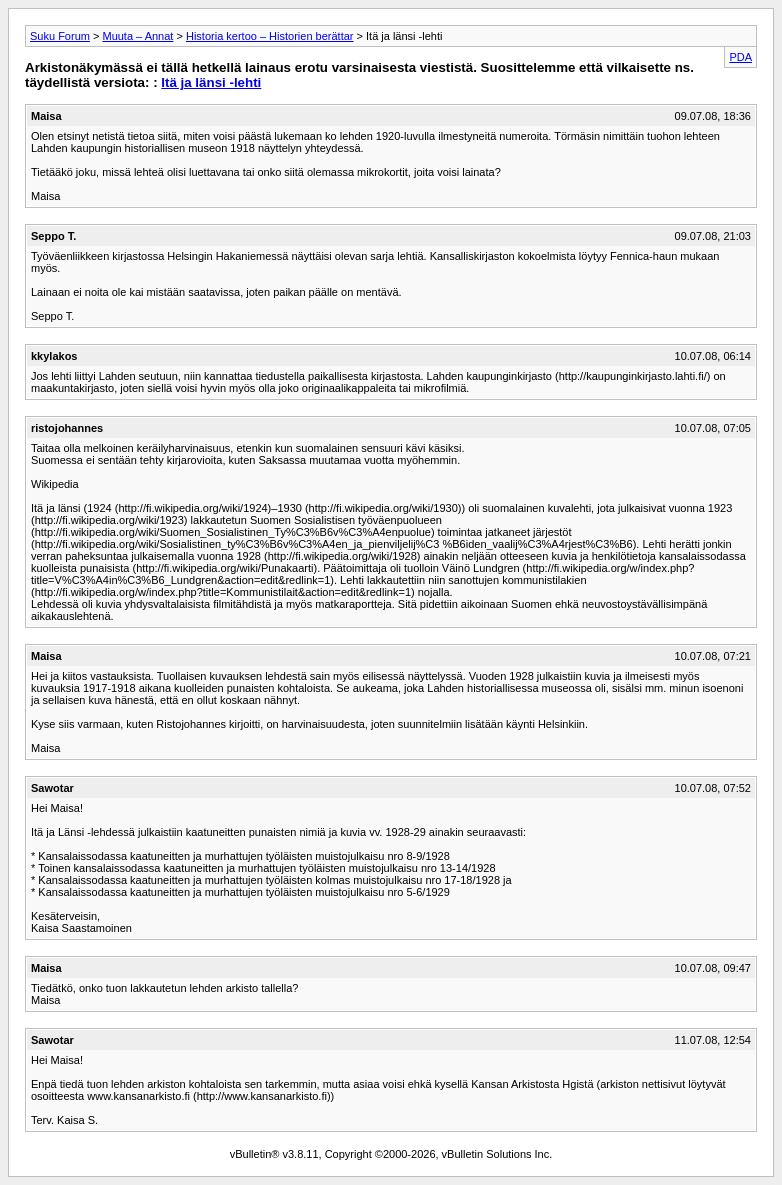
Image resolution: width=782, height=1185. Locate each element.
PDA (740, 57)
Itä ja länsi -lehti (211, 82)
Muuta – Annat (137, 36)
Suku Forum (60, 36)
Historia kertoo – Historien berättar (270, 36)
